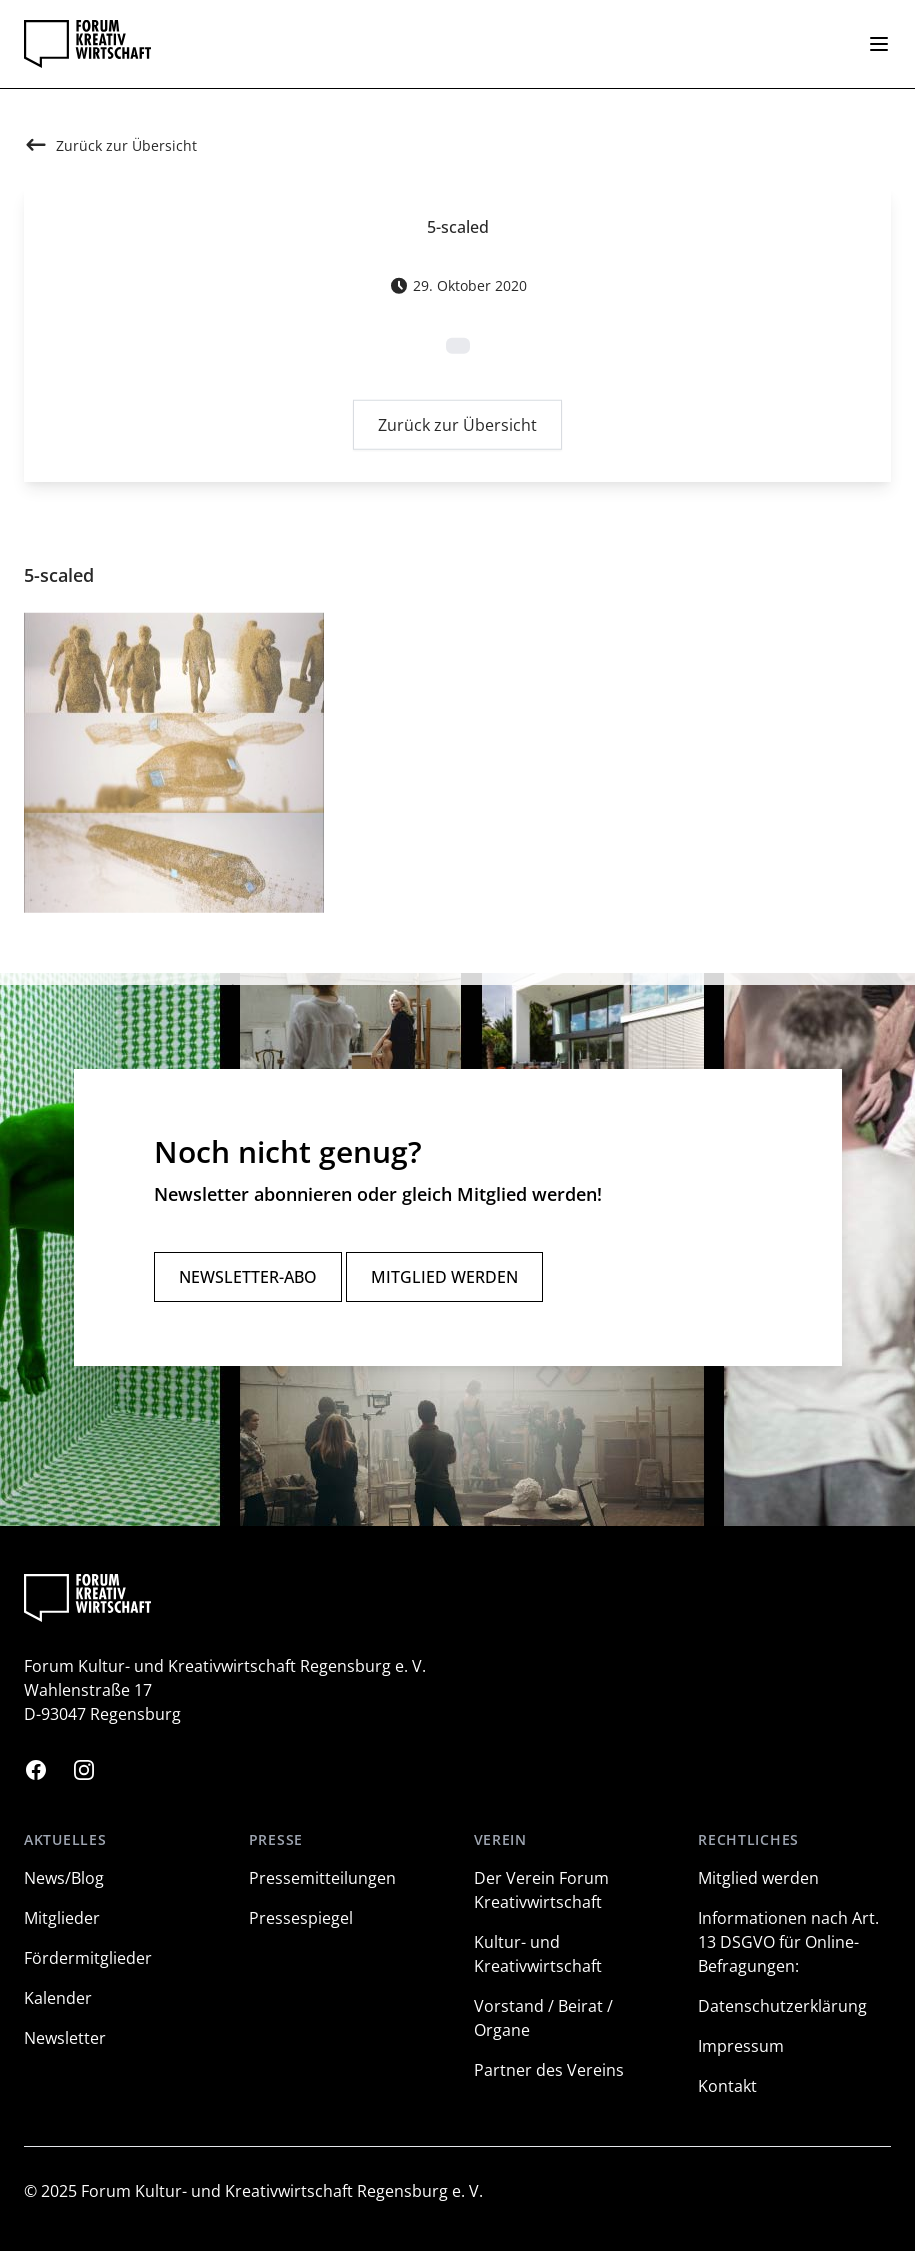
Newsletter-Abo (248, 1277)
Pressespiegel (301, 1918)
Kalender (58, 1998)
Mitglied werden (444, 1277)
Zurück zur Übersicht (457, 429)
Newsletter (65, 2038)
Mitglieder (62, 1918)
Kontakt (727, 2086)
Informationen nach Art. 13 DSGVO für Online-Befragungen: (788, 1942)
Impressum (741, 2046)
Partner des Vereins (549, 2070)
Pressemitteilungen (322, 1878)
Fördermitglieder (88, 1958)
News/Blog (64, 1878)
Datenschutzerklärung (782, 2006)
